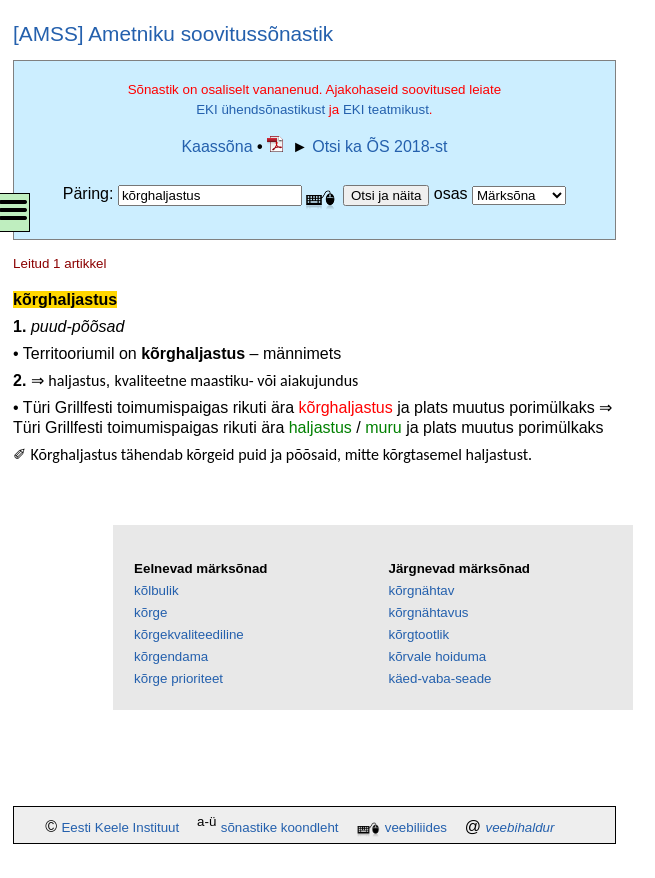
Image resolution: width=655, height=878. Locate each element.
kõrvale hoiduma (437, 656)
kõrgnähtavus (428, 612)
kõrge (150, 612)
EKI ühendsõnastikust (260, 109)
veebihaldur (520, 827)
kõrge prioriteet (178, 678)
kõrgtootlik (418, 634)
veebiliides (416, 827)
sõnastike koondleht (280, 827)
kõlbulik (156, 590)
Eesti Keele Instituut (120, 827)
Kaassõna (216, 146)
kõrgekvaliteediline (189, 634)
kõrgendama (171, 656)
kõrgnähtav (421, 590)
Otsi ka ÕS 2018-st (379, 146)
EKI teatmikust (386, 109)
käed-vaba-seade (439, 678)
